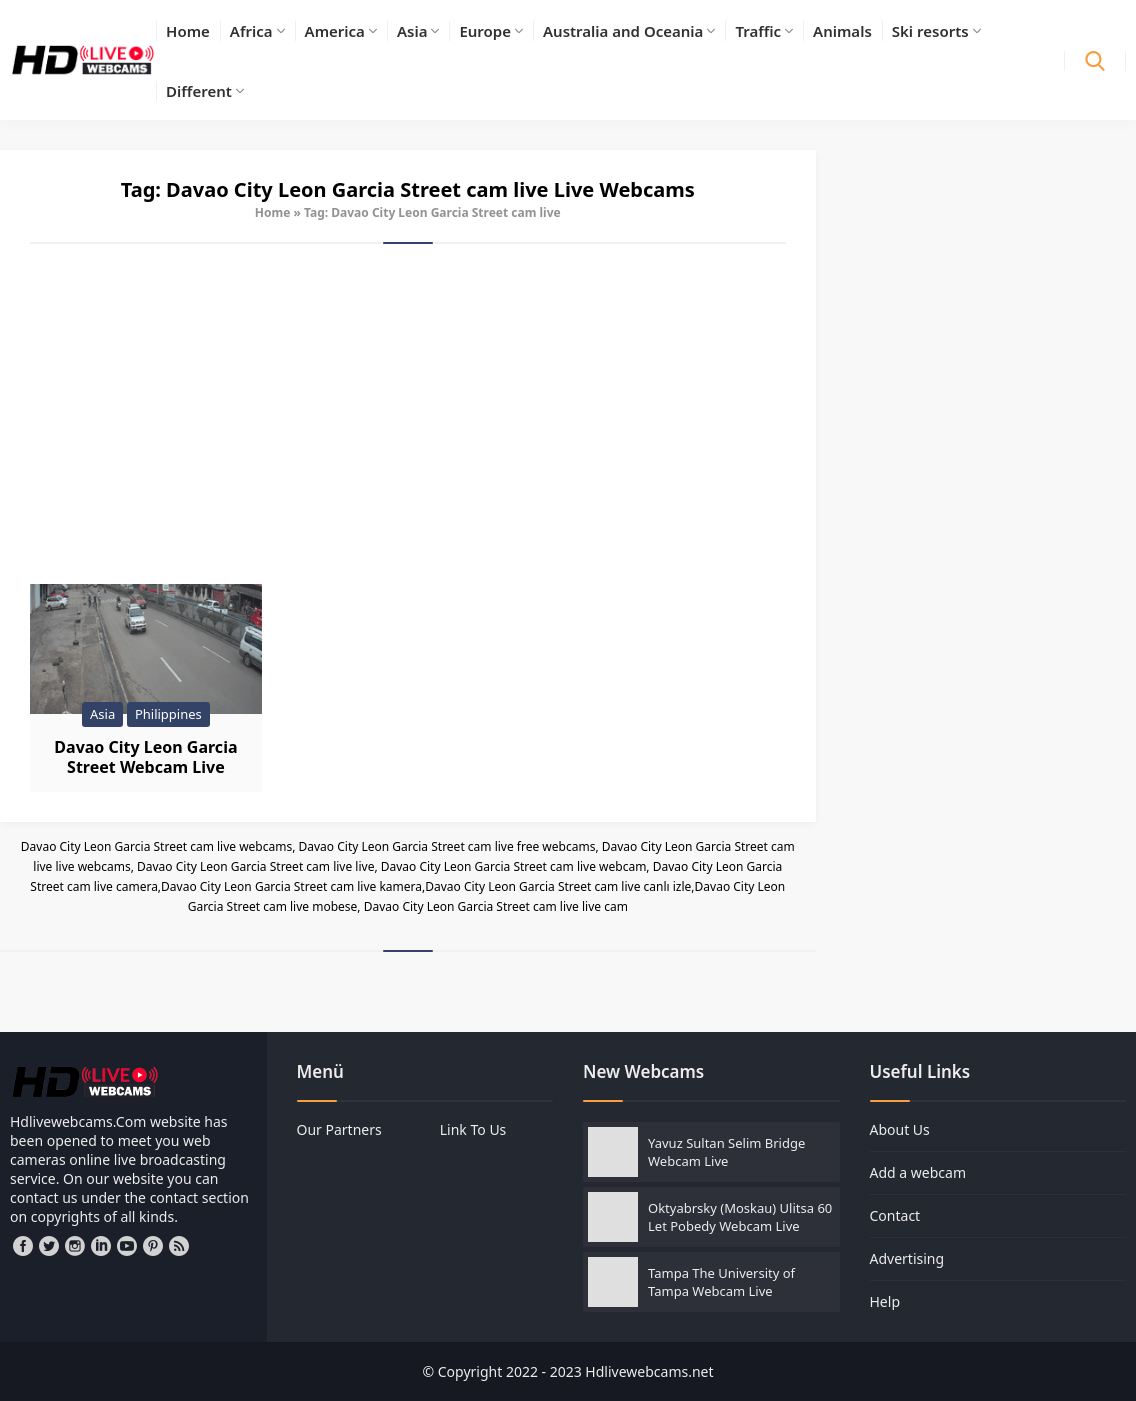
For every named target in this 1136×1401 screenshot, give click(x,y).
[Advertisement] (408, 414)
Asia (102, 714)
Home (273, 212)
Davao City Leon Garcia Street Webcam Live (145, 757)
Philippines (168, 714)
